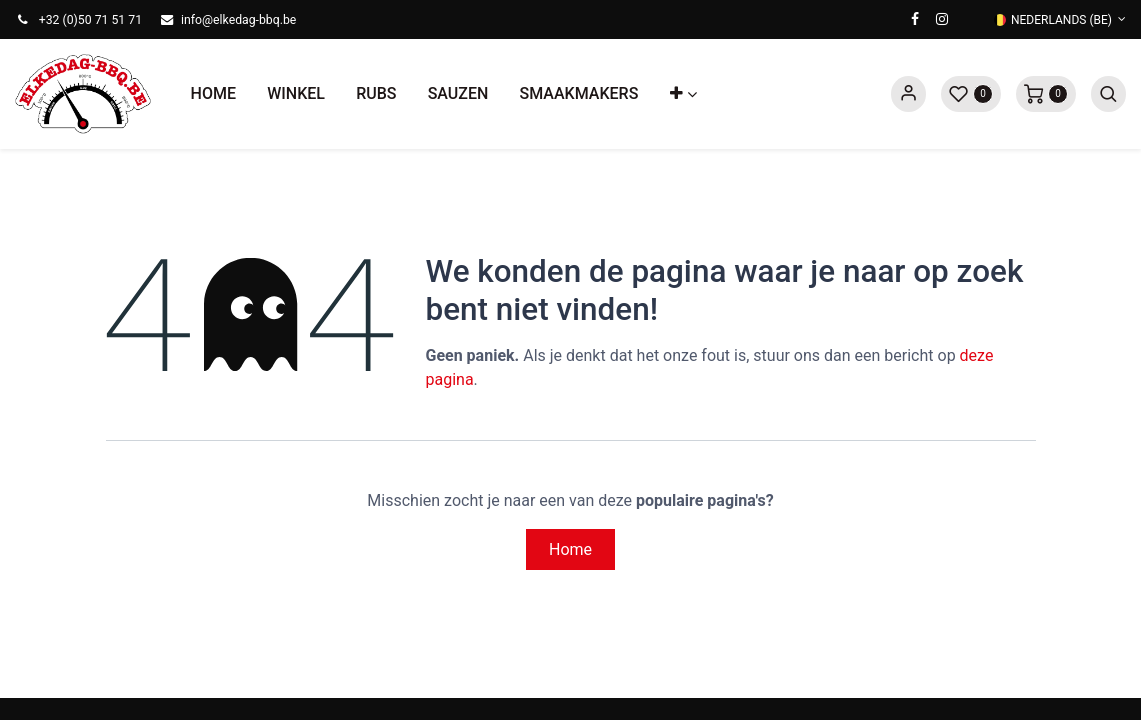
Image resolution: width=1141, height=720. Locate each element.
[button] (683, 94)
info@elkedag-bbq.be (238, 20)
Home (570, 549)
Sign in (908, 94)
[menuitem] (213, 94)
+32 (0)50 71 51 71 (90, 20)
